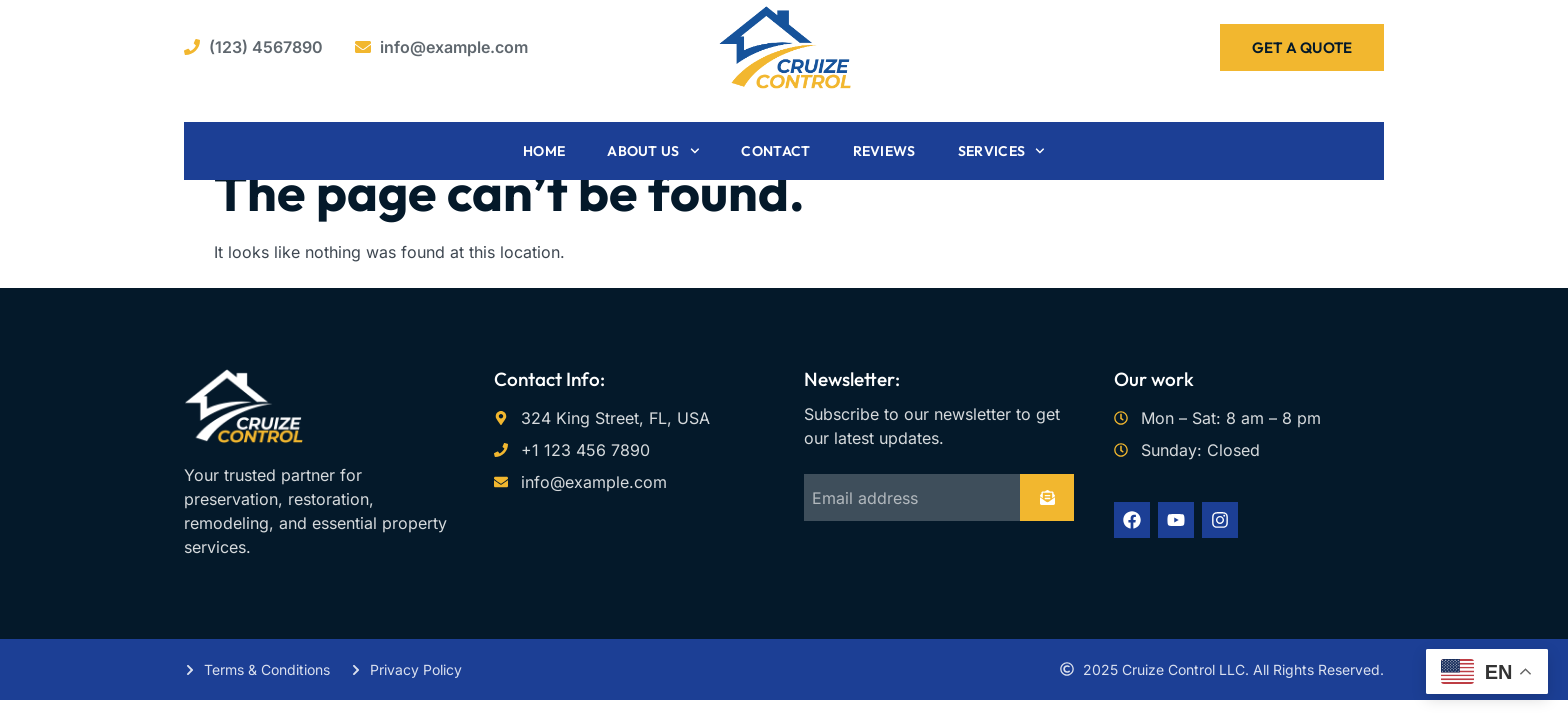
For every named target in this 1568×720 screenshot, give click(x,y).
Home (544, 151)
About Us (653, 151)
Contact (775, 151)
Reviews (884, 151)
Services (1001, 151)
